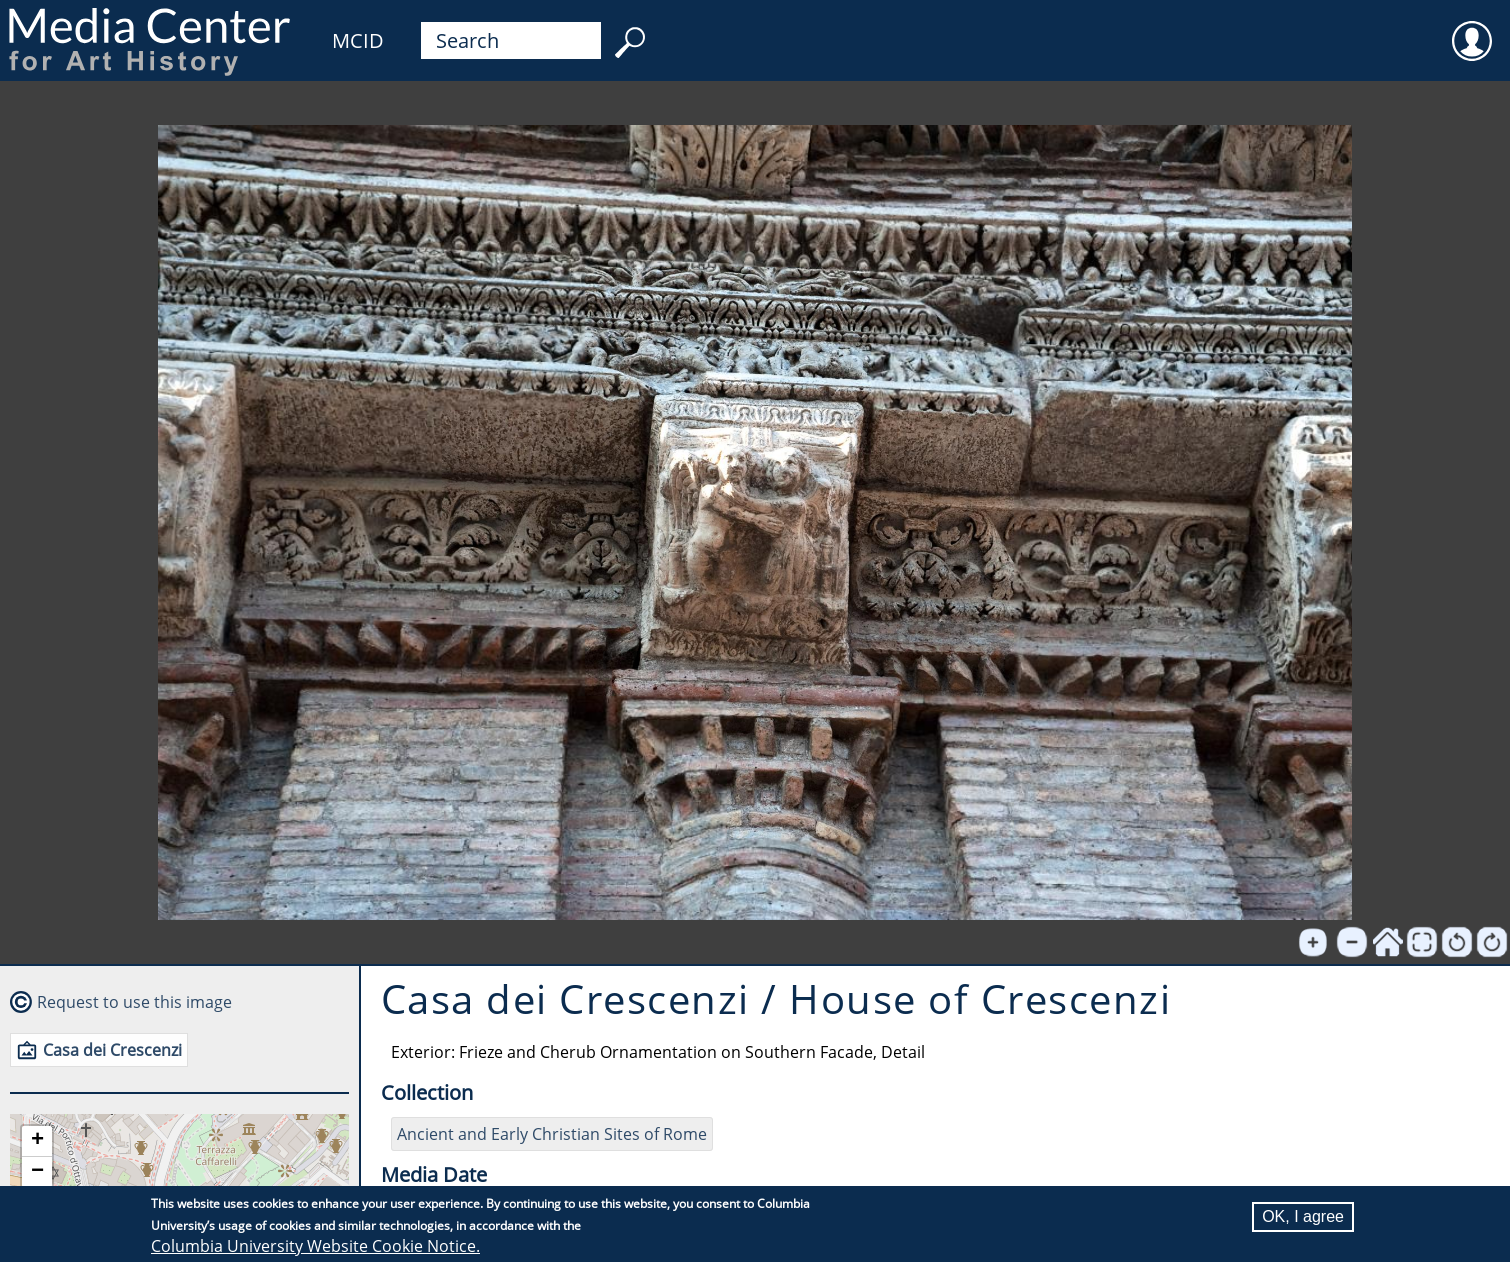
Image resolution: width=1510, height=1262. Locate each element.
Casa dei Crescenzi (112, 1050)
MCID (358, 40)
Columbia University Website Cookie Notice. (315, 1246)
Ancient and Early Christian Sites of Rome (552, 1134)
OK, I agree (1303, 1216)
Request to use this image (134, 1002)
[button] (37, 1141)
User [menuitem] (1472, 28)
